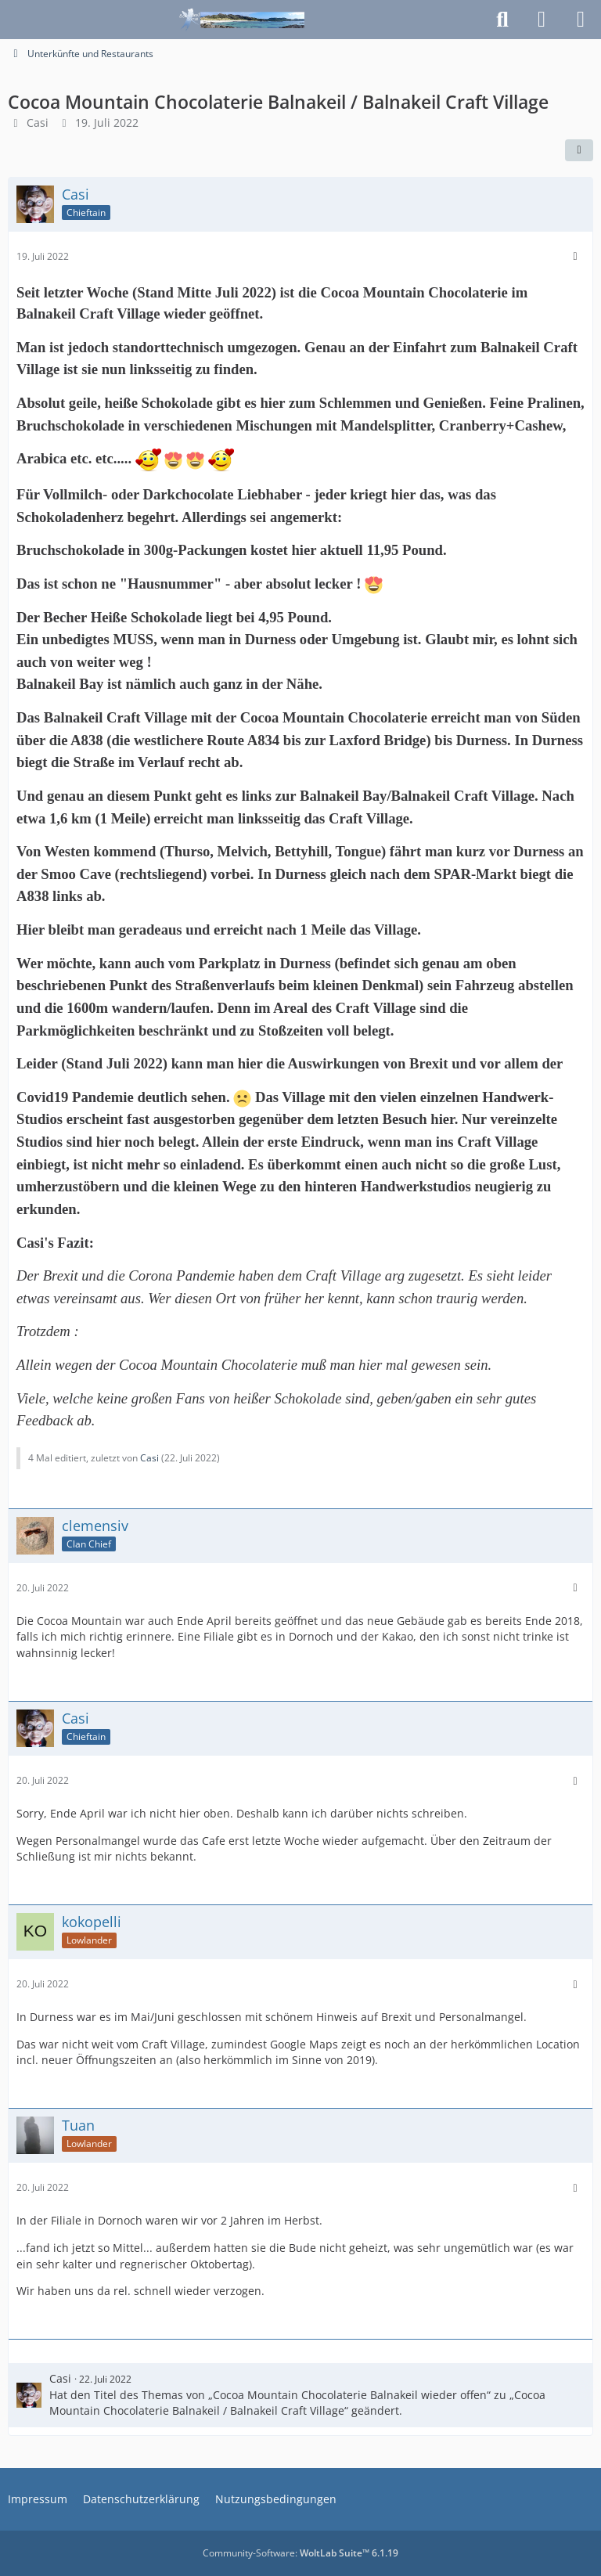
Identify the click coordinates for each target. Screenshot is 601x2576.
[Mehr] (575, 256)
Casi (38, 122)
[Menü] (580, 19)
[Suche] (502, 19)
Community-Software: (300, 2553)
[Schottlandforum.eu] (242, 19)
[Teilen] (579, 150)
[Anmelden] (541, 19)
